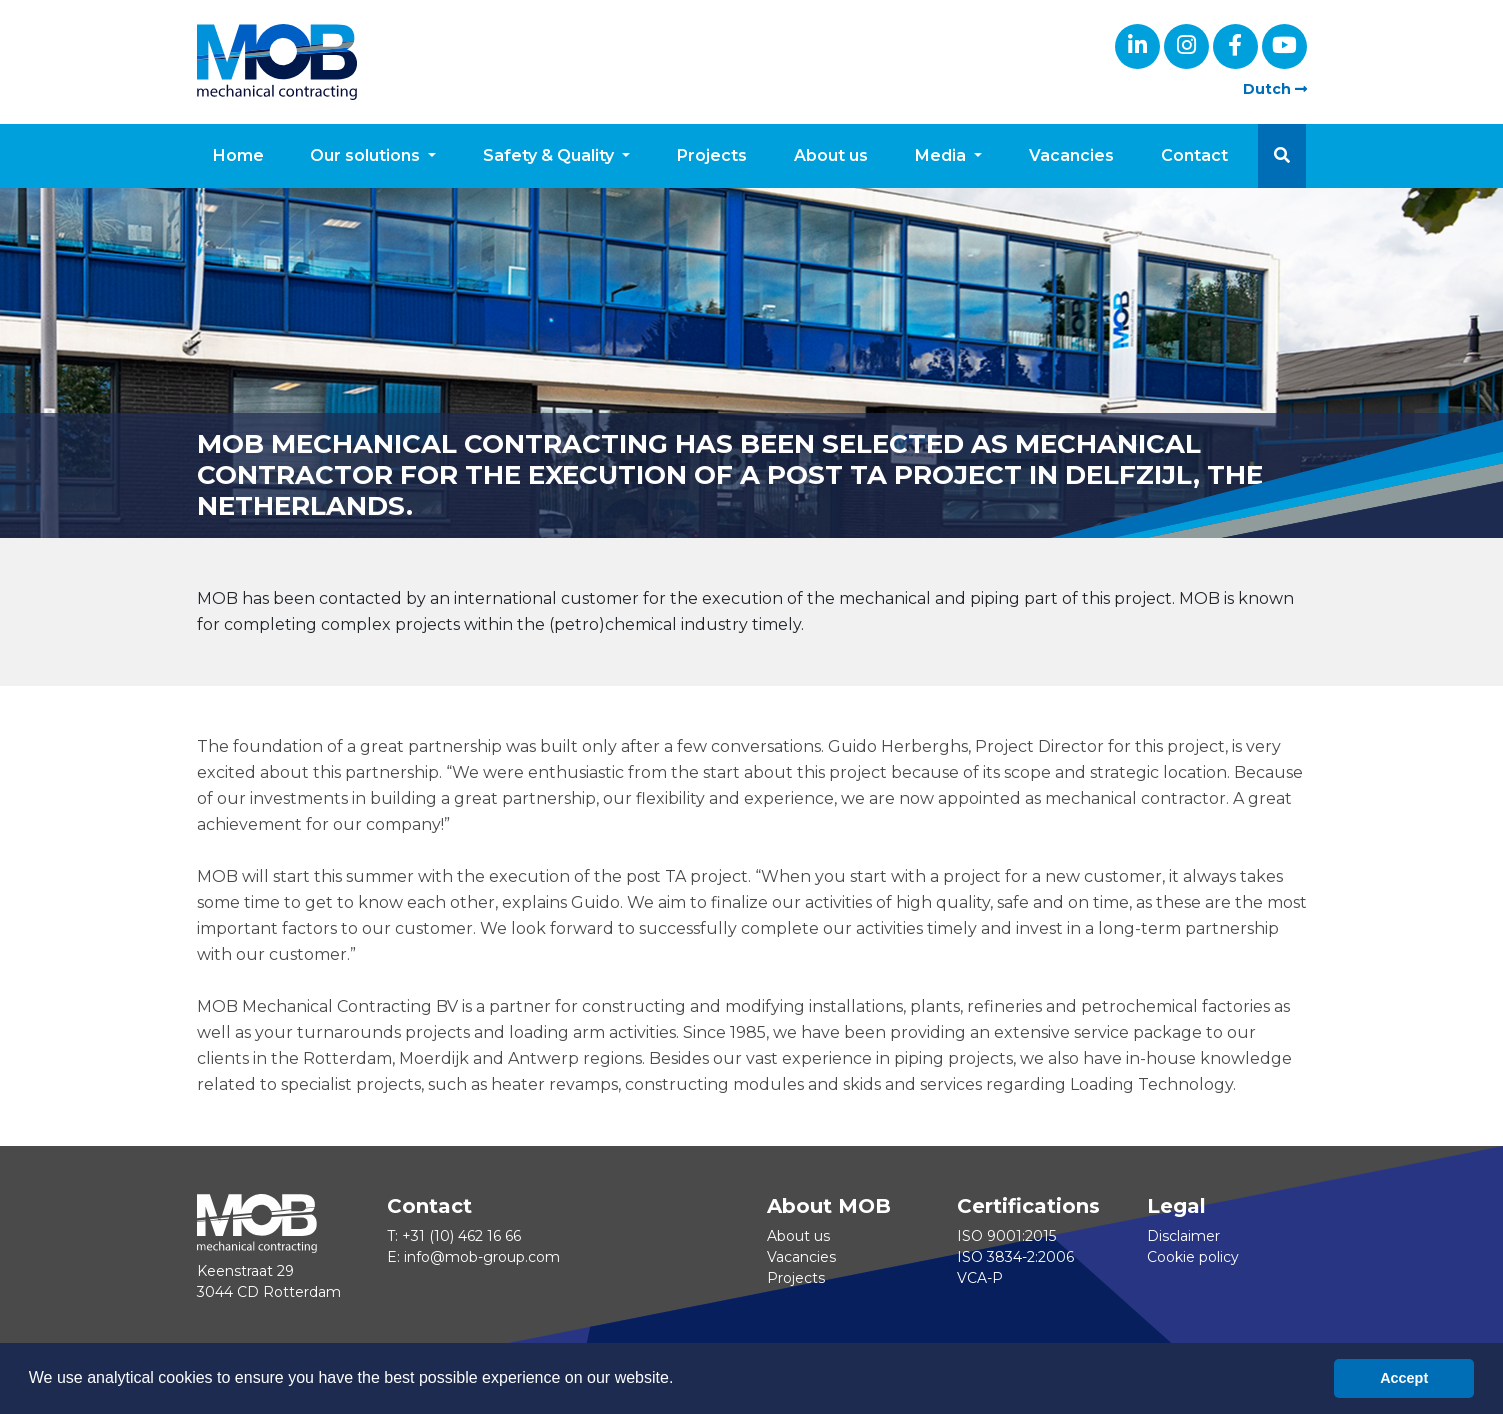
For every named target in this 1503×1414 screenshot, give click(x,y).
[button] (1282, 156)
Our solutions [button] (367, 155)
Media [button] (942, 155)
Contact (1194, 155)
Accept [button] (1404, 1378)
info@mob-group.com (482, 1257)
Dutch (1275, 89)
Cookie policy (1193, 1257)
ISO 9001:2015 (1006, 1236)
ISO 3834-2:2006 (1015, 1257)
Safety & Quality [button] (550, 155)
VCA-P (980, 1278)
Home (238, 155)
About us (831, 155)
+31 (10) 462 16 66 (461, 1236)
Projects (712, 155)
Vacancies (1071, 155)
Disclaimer (1183, 1236)
